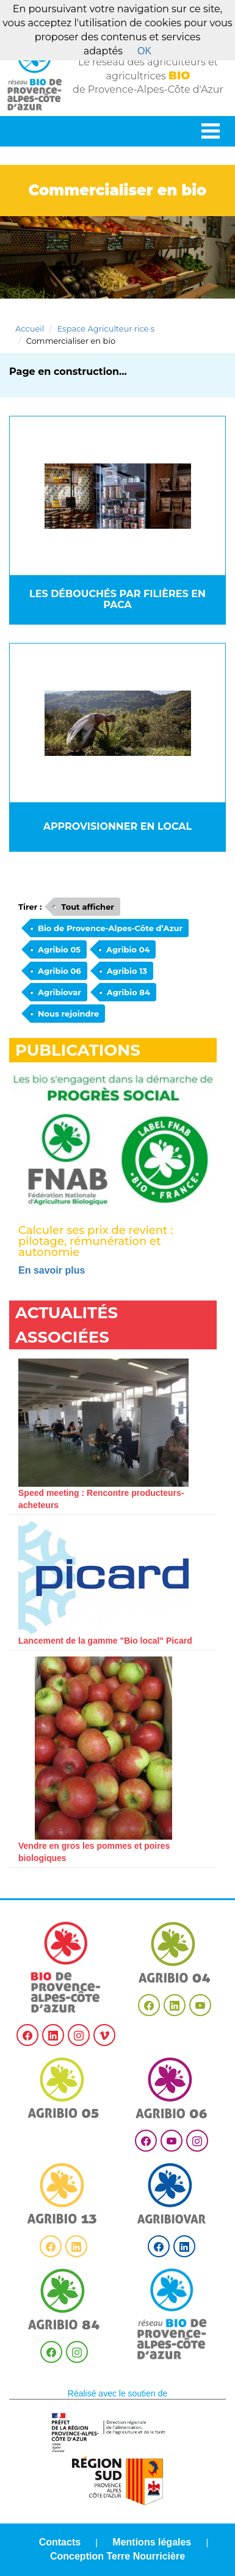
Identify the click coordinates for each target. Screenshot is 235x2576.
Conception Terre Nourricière (117, 2556)
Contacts (60, 2542)
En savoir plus (51, 1270)
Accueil (29, 328)
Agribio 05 (59, 949)
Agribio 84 (128, 992)
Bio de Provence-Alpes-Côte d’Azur (110, 928)
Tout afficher (87, 907)
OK (144, 51)
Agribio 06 (59, 971)
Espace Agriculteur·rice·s (105, 328)
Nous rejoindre (68, 1013)
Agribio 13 (127, 971)
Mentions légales (151, 2542)
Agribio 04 (128, 949)
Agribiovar (59, 992)
